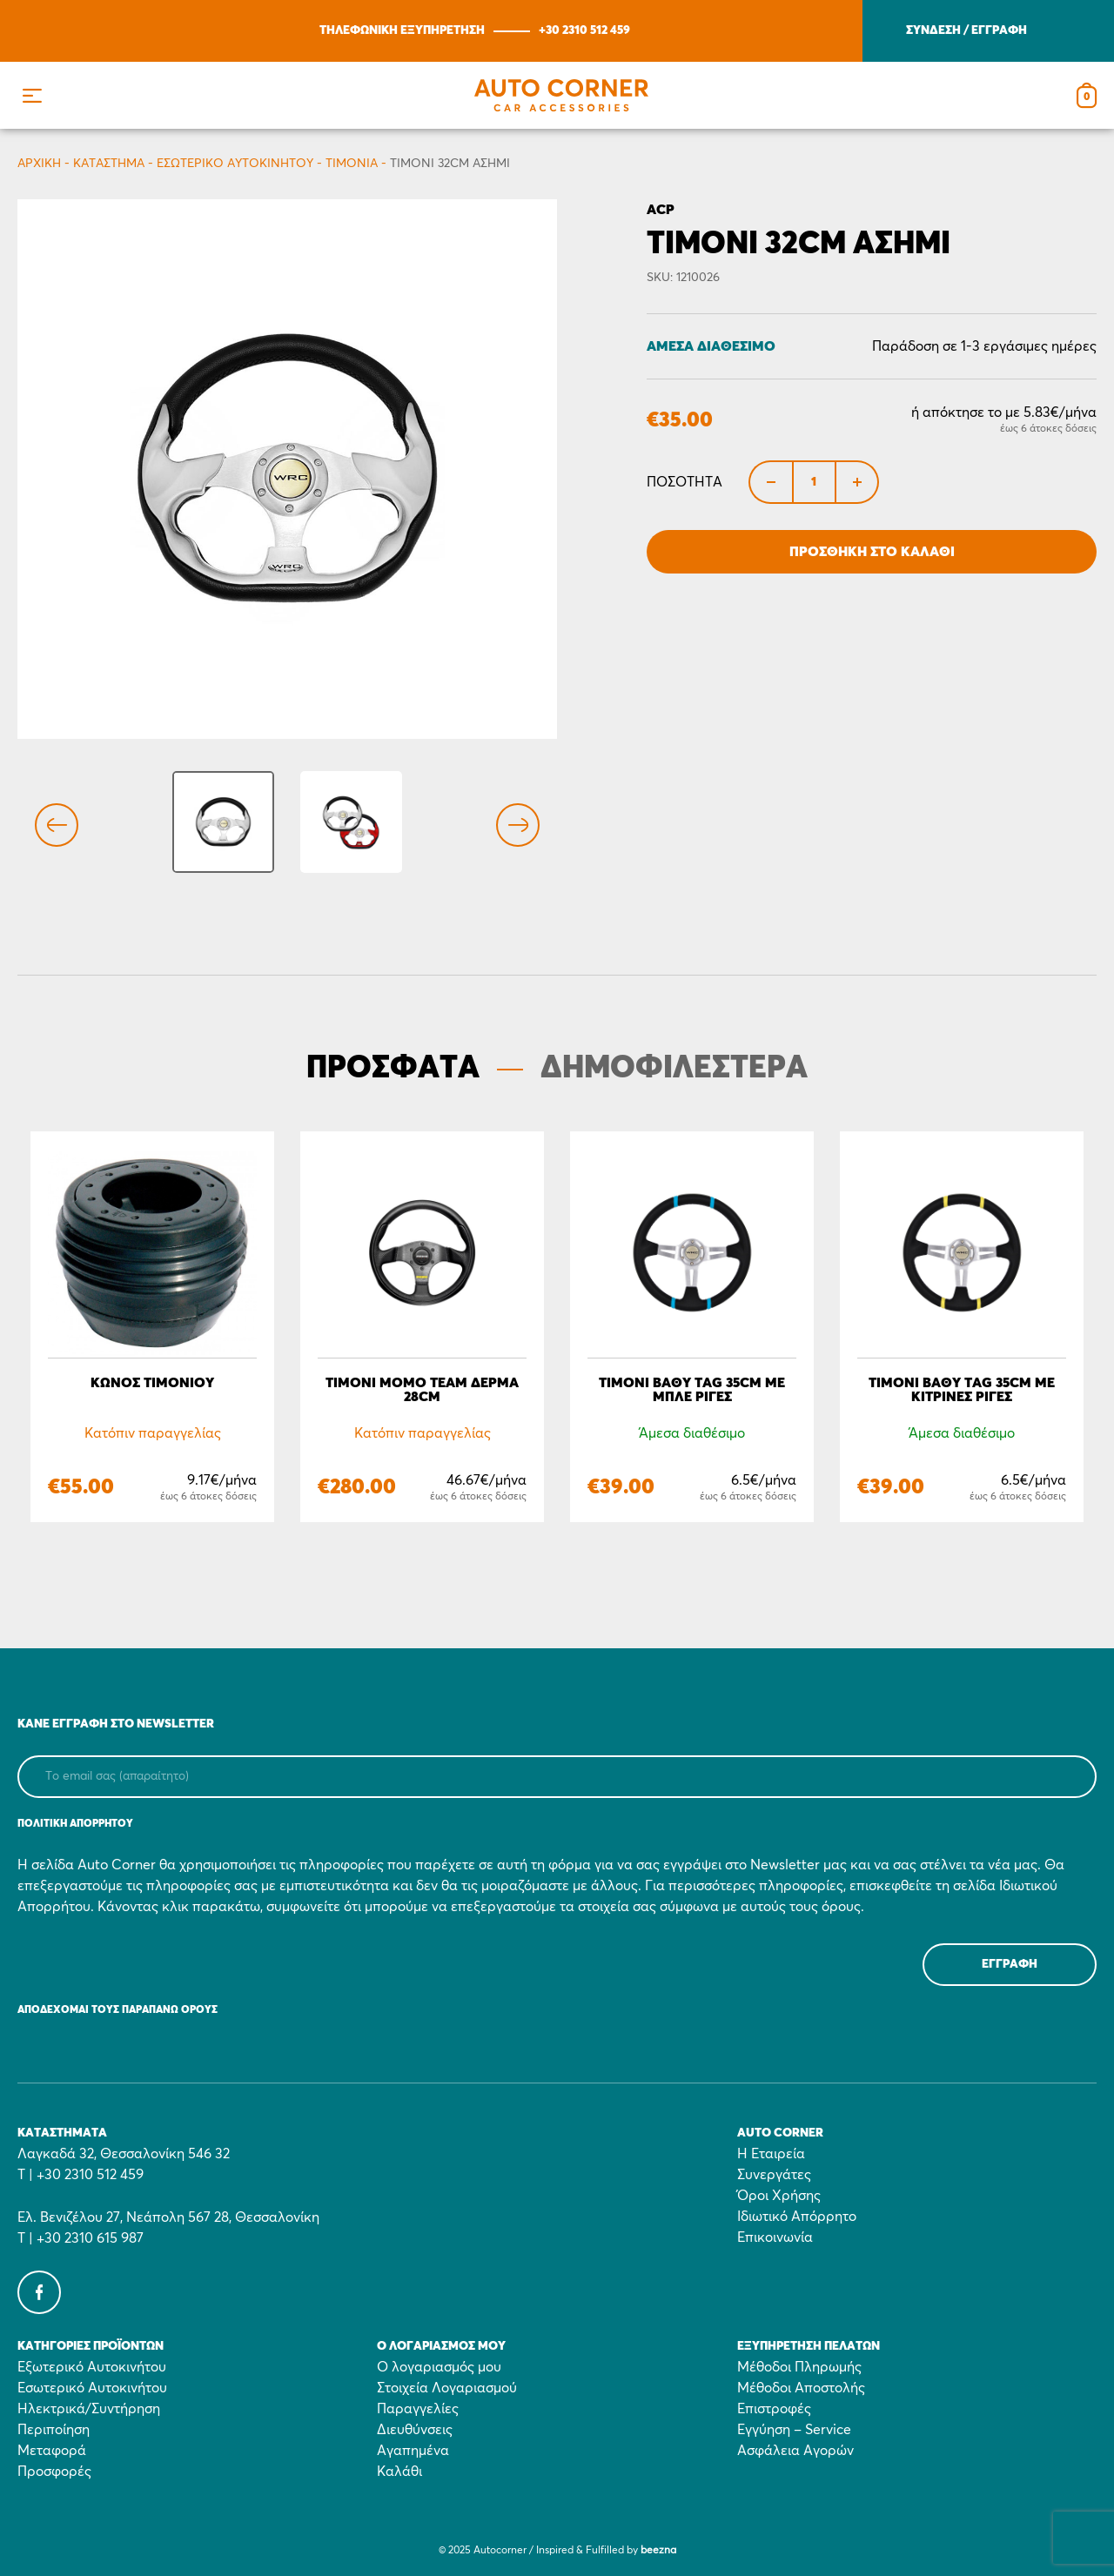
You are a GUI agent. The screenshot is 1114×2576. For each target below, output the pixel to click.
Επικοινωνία (775, 2237)
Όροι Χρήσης (779, 2196)
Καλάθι (399, 2472)
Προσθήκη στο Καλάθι (872, 552)
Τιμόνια (351, 164)
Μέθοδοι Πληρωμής (799, 2367)
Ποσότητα (684, 482)
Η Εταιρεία (771, 2154)
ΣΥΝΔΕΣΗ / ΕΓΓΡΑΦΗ (966, 30)
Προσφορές (54, 2472)
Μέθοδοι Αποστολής (801, 2388)
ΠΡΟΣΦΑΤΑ (393, 1068)
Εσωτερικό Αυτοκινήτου (235, 164)
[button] (31, 95)
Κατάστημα (108, 164)
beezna (658, 2551)
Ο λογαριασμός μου (439, 2367)
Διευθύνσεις (415, 2430)
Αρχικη (39, 164)
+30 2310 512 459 (584, 30)
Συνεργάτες (774, 2175)
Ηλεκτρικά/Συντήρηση (88, 2409)
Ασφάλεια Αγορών (795, 2451)
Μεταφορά (51, 2451)
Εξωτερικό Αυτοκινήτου (91, 2367)
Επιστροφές (774, 2409)
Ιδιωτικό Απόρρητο (796, 2217)
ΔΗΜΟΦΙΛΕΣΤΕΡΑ (674, 1068)
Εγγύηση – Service (794, 2430)
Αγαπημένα (413, 2451)
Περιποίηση (53, 2430)
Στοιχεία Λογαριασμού (447, 2388)
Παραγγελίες (418, 2409)
